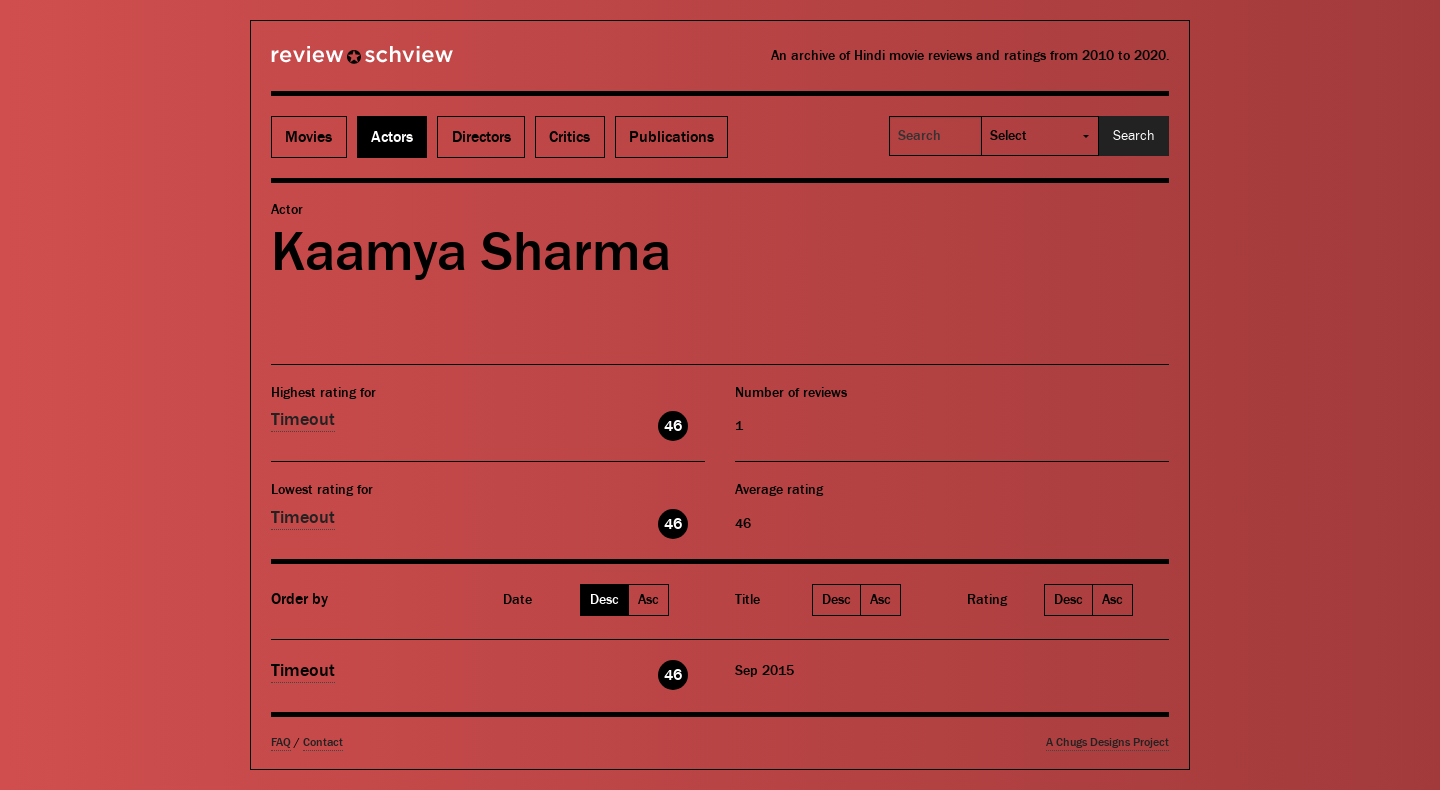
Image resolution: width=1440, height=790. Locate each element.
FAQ (281, 742)
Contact (323, 742)
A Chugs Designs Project (1107, 742)
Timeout (303, 419)
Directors (481, 137)
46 (673, 426)
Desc (604, 600)
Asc (648, 600)
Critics (569, 137)
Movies (308, 137)
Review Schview (328, 63)
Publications (671, 137)
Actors (392, 137)
